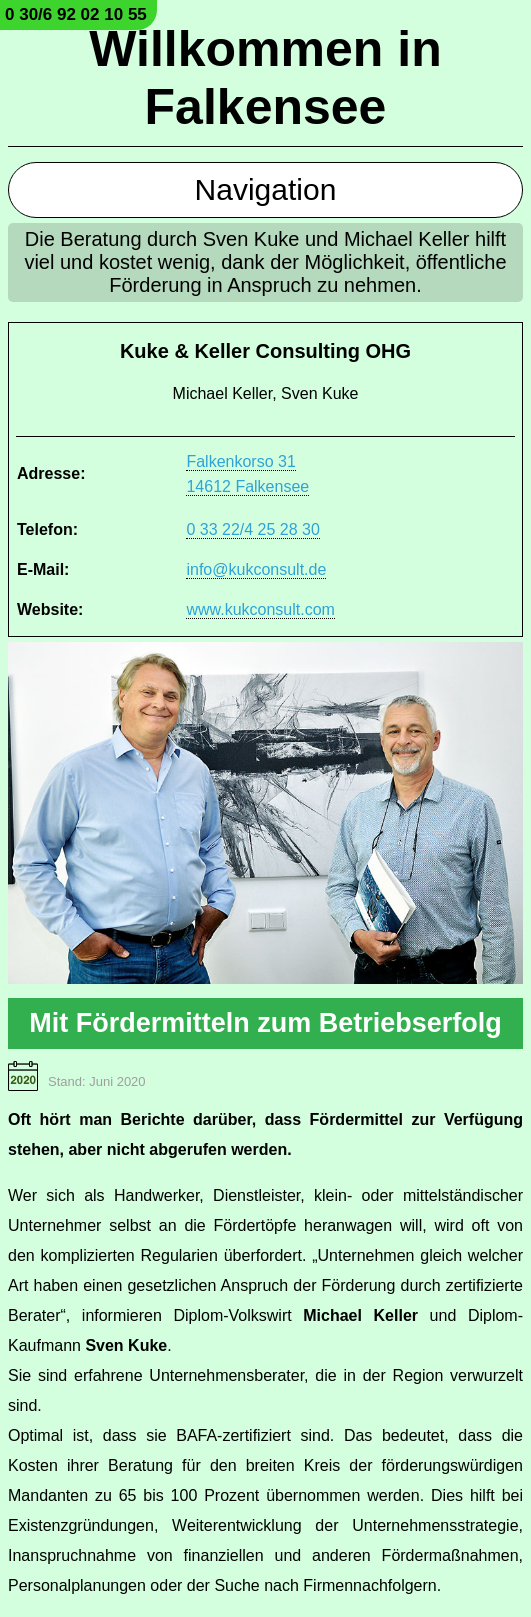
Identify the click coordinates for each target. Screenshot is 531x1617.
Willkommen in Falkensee (265, 78)
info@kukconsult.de (256, 569)
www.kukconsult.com (260, 609)
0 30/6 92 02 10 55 (76, 14)
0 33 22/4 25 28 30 (252, 529)
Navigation (266, 189)
